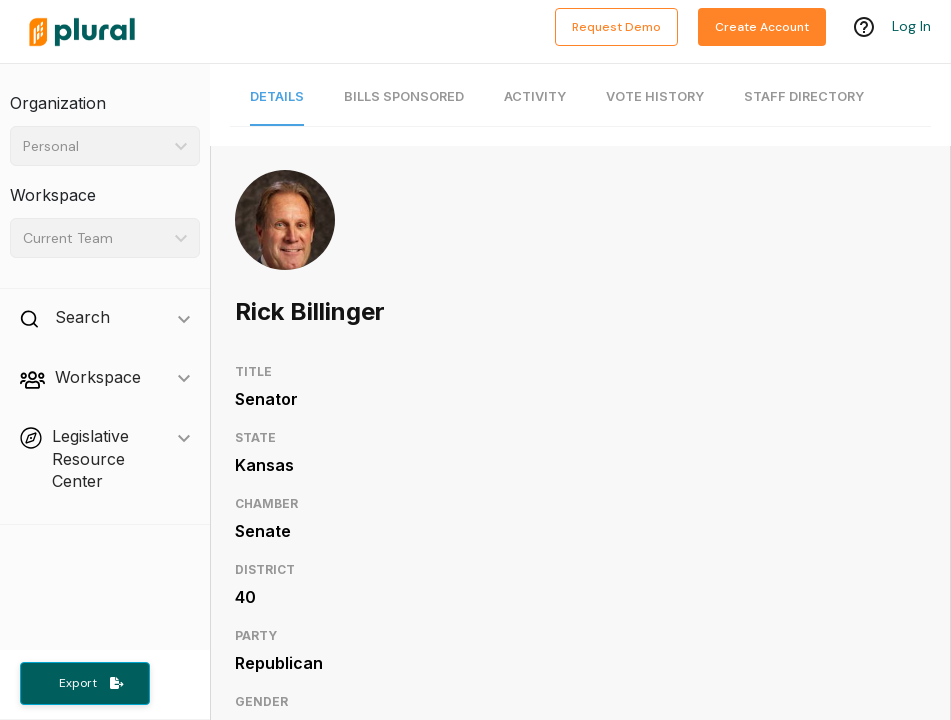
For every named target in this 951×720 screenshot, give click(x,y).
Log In (911, 27)
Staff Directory (804, 96)
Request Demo (616, 27)
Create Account (762, 27)
